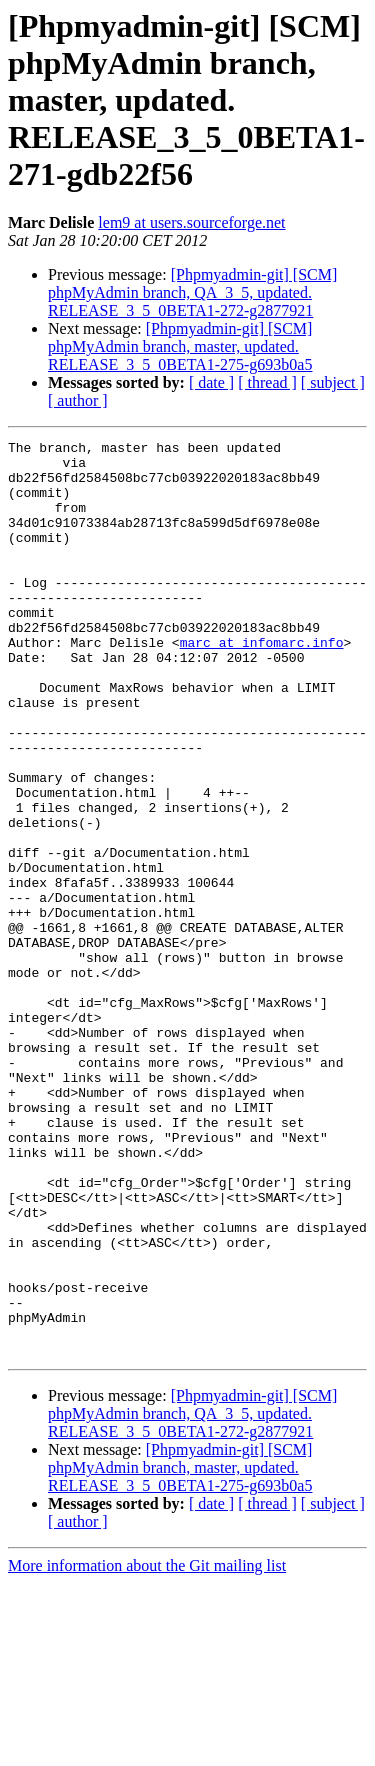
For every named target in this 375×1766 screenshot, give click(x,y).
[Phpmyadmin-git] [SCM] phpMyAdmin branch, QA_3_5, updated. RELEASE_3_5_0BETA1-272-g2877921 (192, 292)
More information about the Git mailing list (147, 1748)
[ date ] (211, 382)
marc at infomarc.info (262, 684)
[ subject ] (333, 382)
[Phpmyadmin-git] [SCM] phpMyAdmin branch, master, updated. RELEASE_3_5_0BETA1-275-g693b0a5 (180, 346)
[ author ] (78, 400)
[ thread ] (267, 382)
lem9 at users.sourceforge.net (191, 222)
